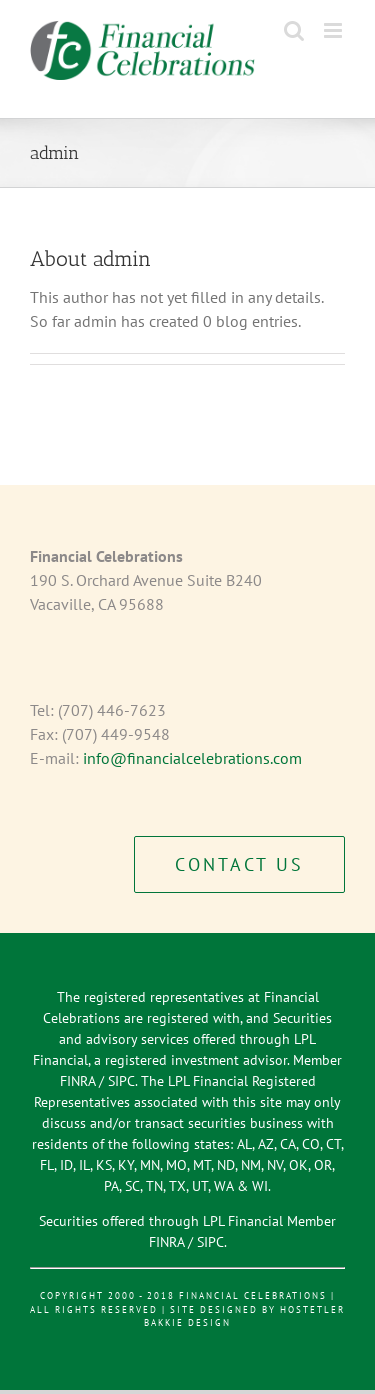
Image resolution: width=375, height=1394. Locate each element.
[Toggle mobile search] (294, 30)
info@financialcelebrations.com (192, 758)
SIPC (121, 1081)
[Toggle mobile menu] (334, 30)
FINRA (77, 1081)
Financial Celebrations (253, 1295)
